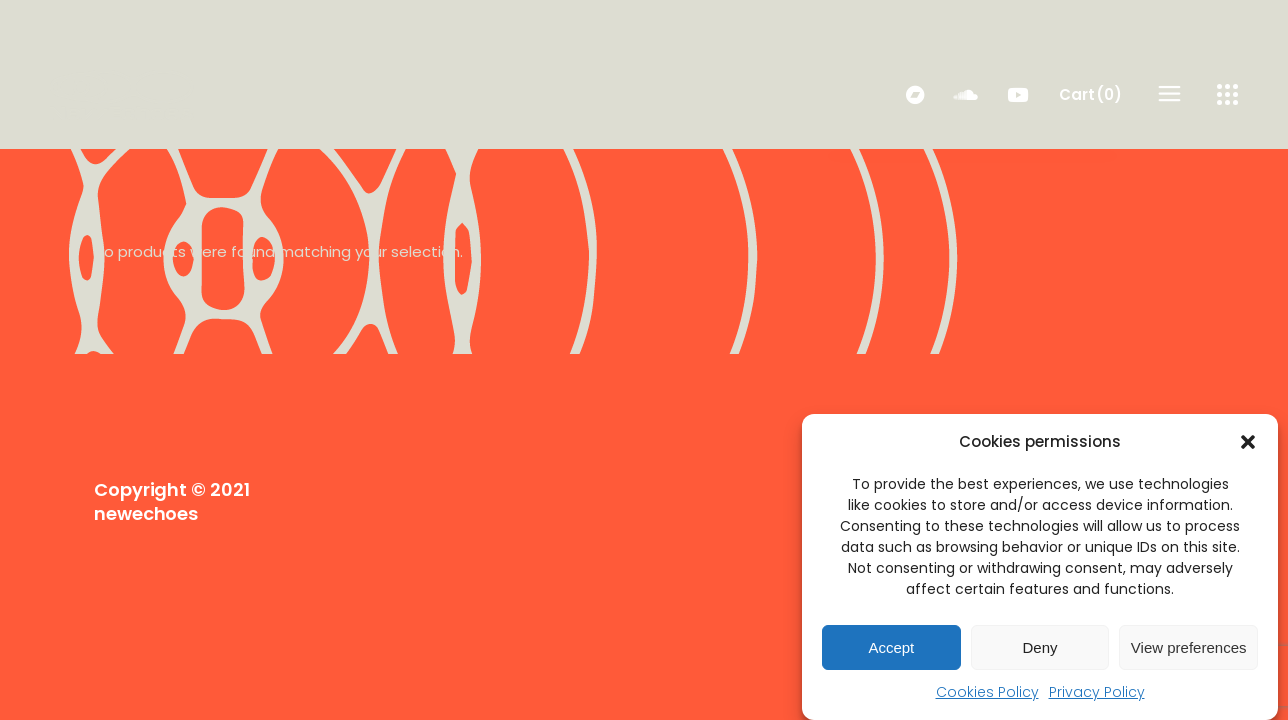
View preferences (1189, 647)
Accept (891, 647)
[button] (1248, 442)
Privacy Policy (1097, 692)
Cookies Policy (987, 692)
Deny (1039, 647)
